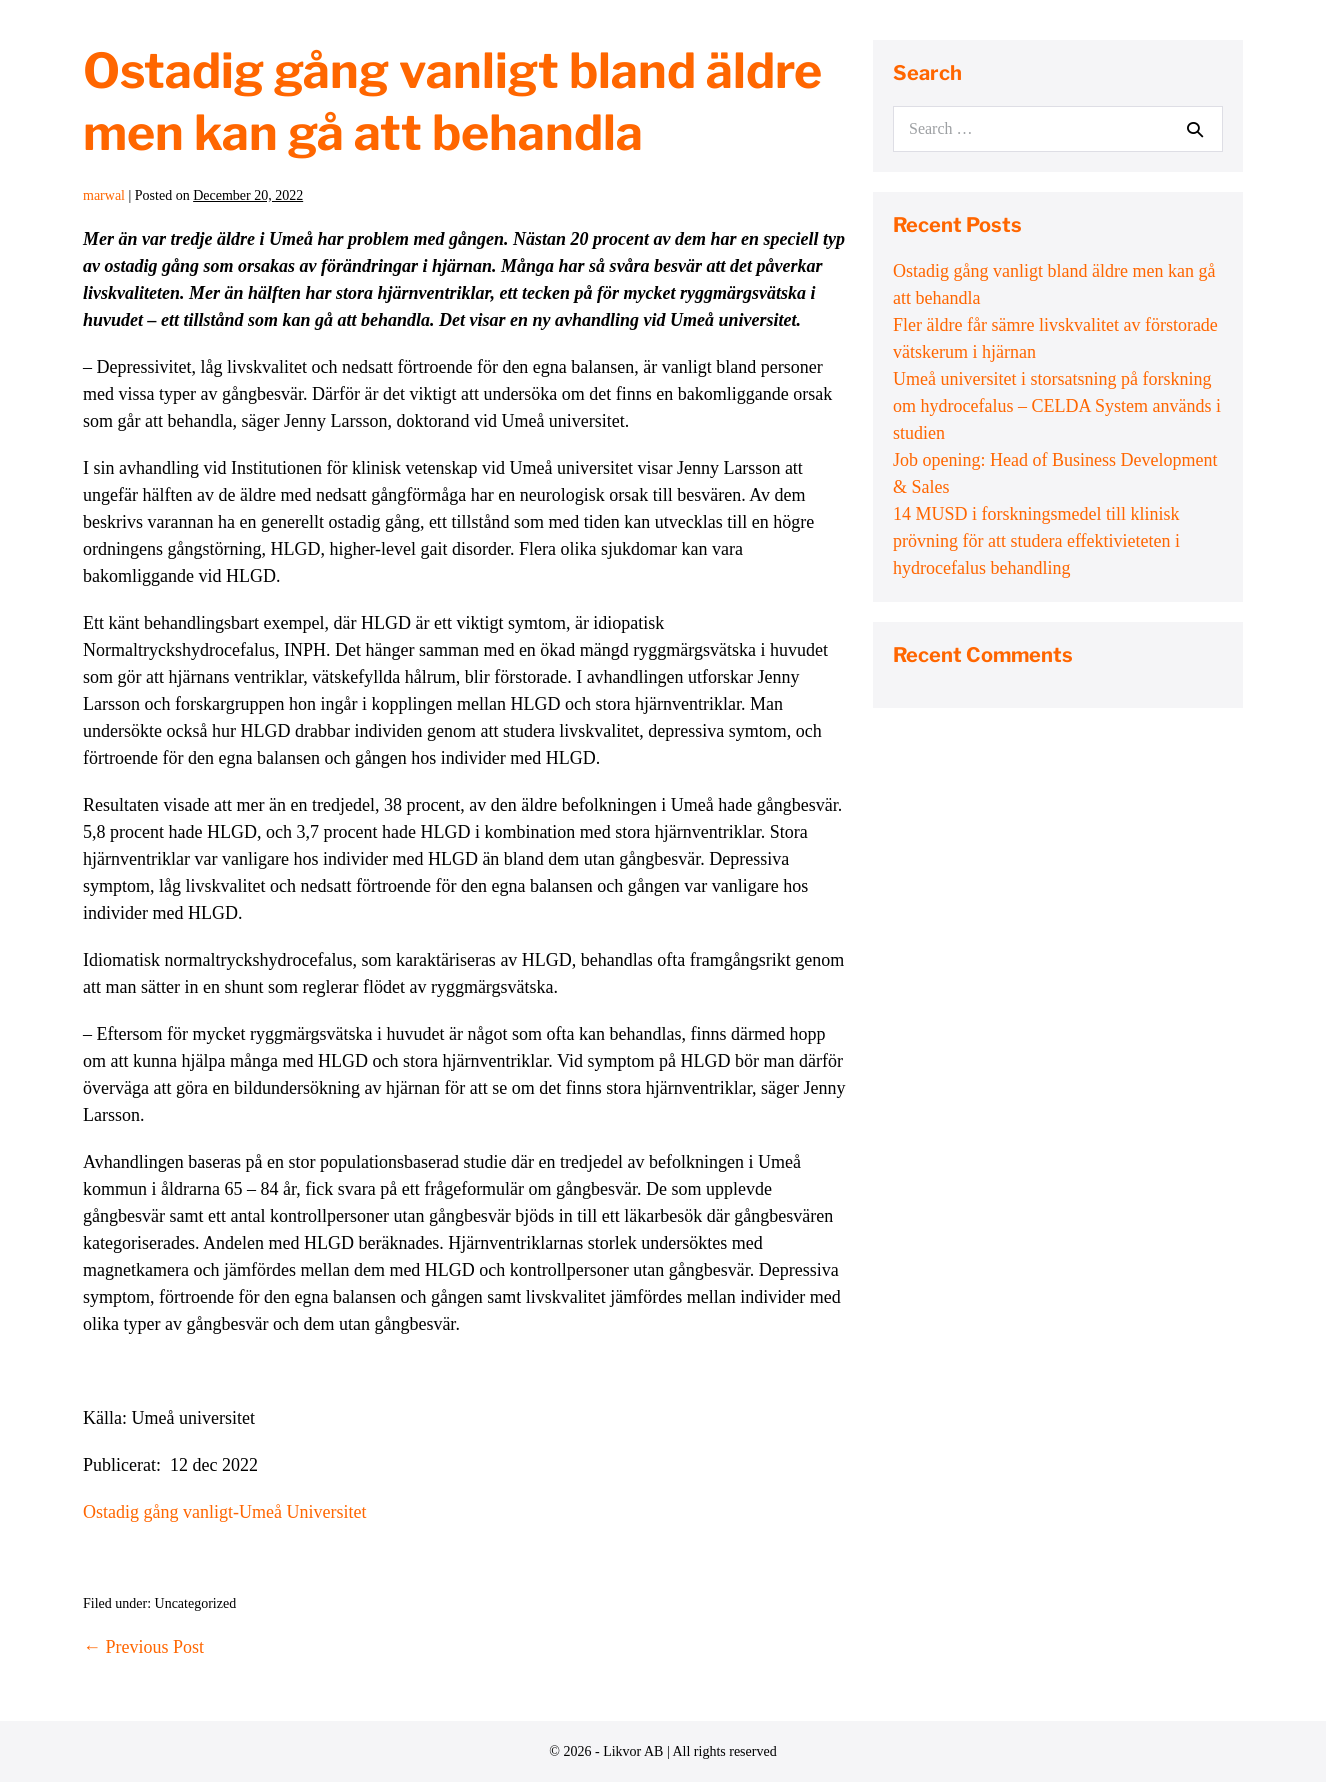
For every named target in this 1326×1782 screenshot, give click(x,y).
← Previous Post (143, 1647)
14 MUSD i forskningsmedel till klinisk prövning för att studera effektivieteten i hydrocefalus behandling (1036, 541)
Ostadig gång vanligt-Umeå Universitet (224, 1512)
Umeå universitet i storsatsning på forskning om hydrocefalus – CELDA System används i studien (1057, 406)
